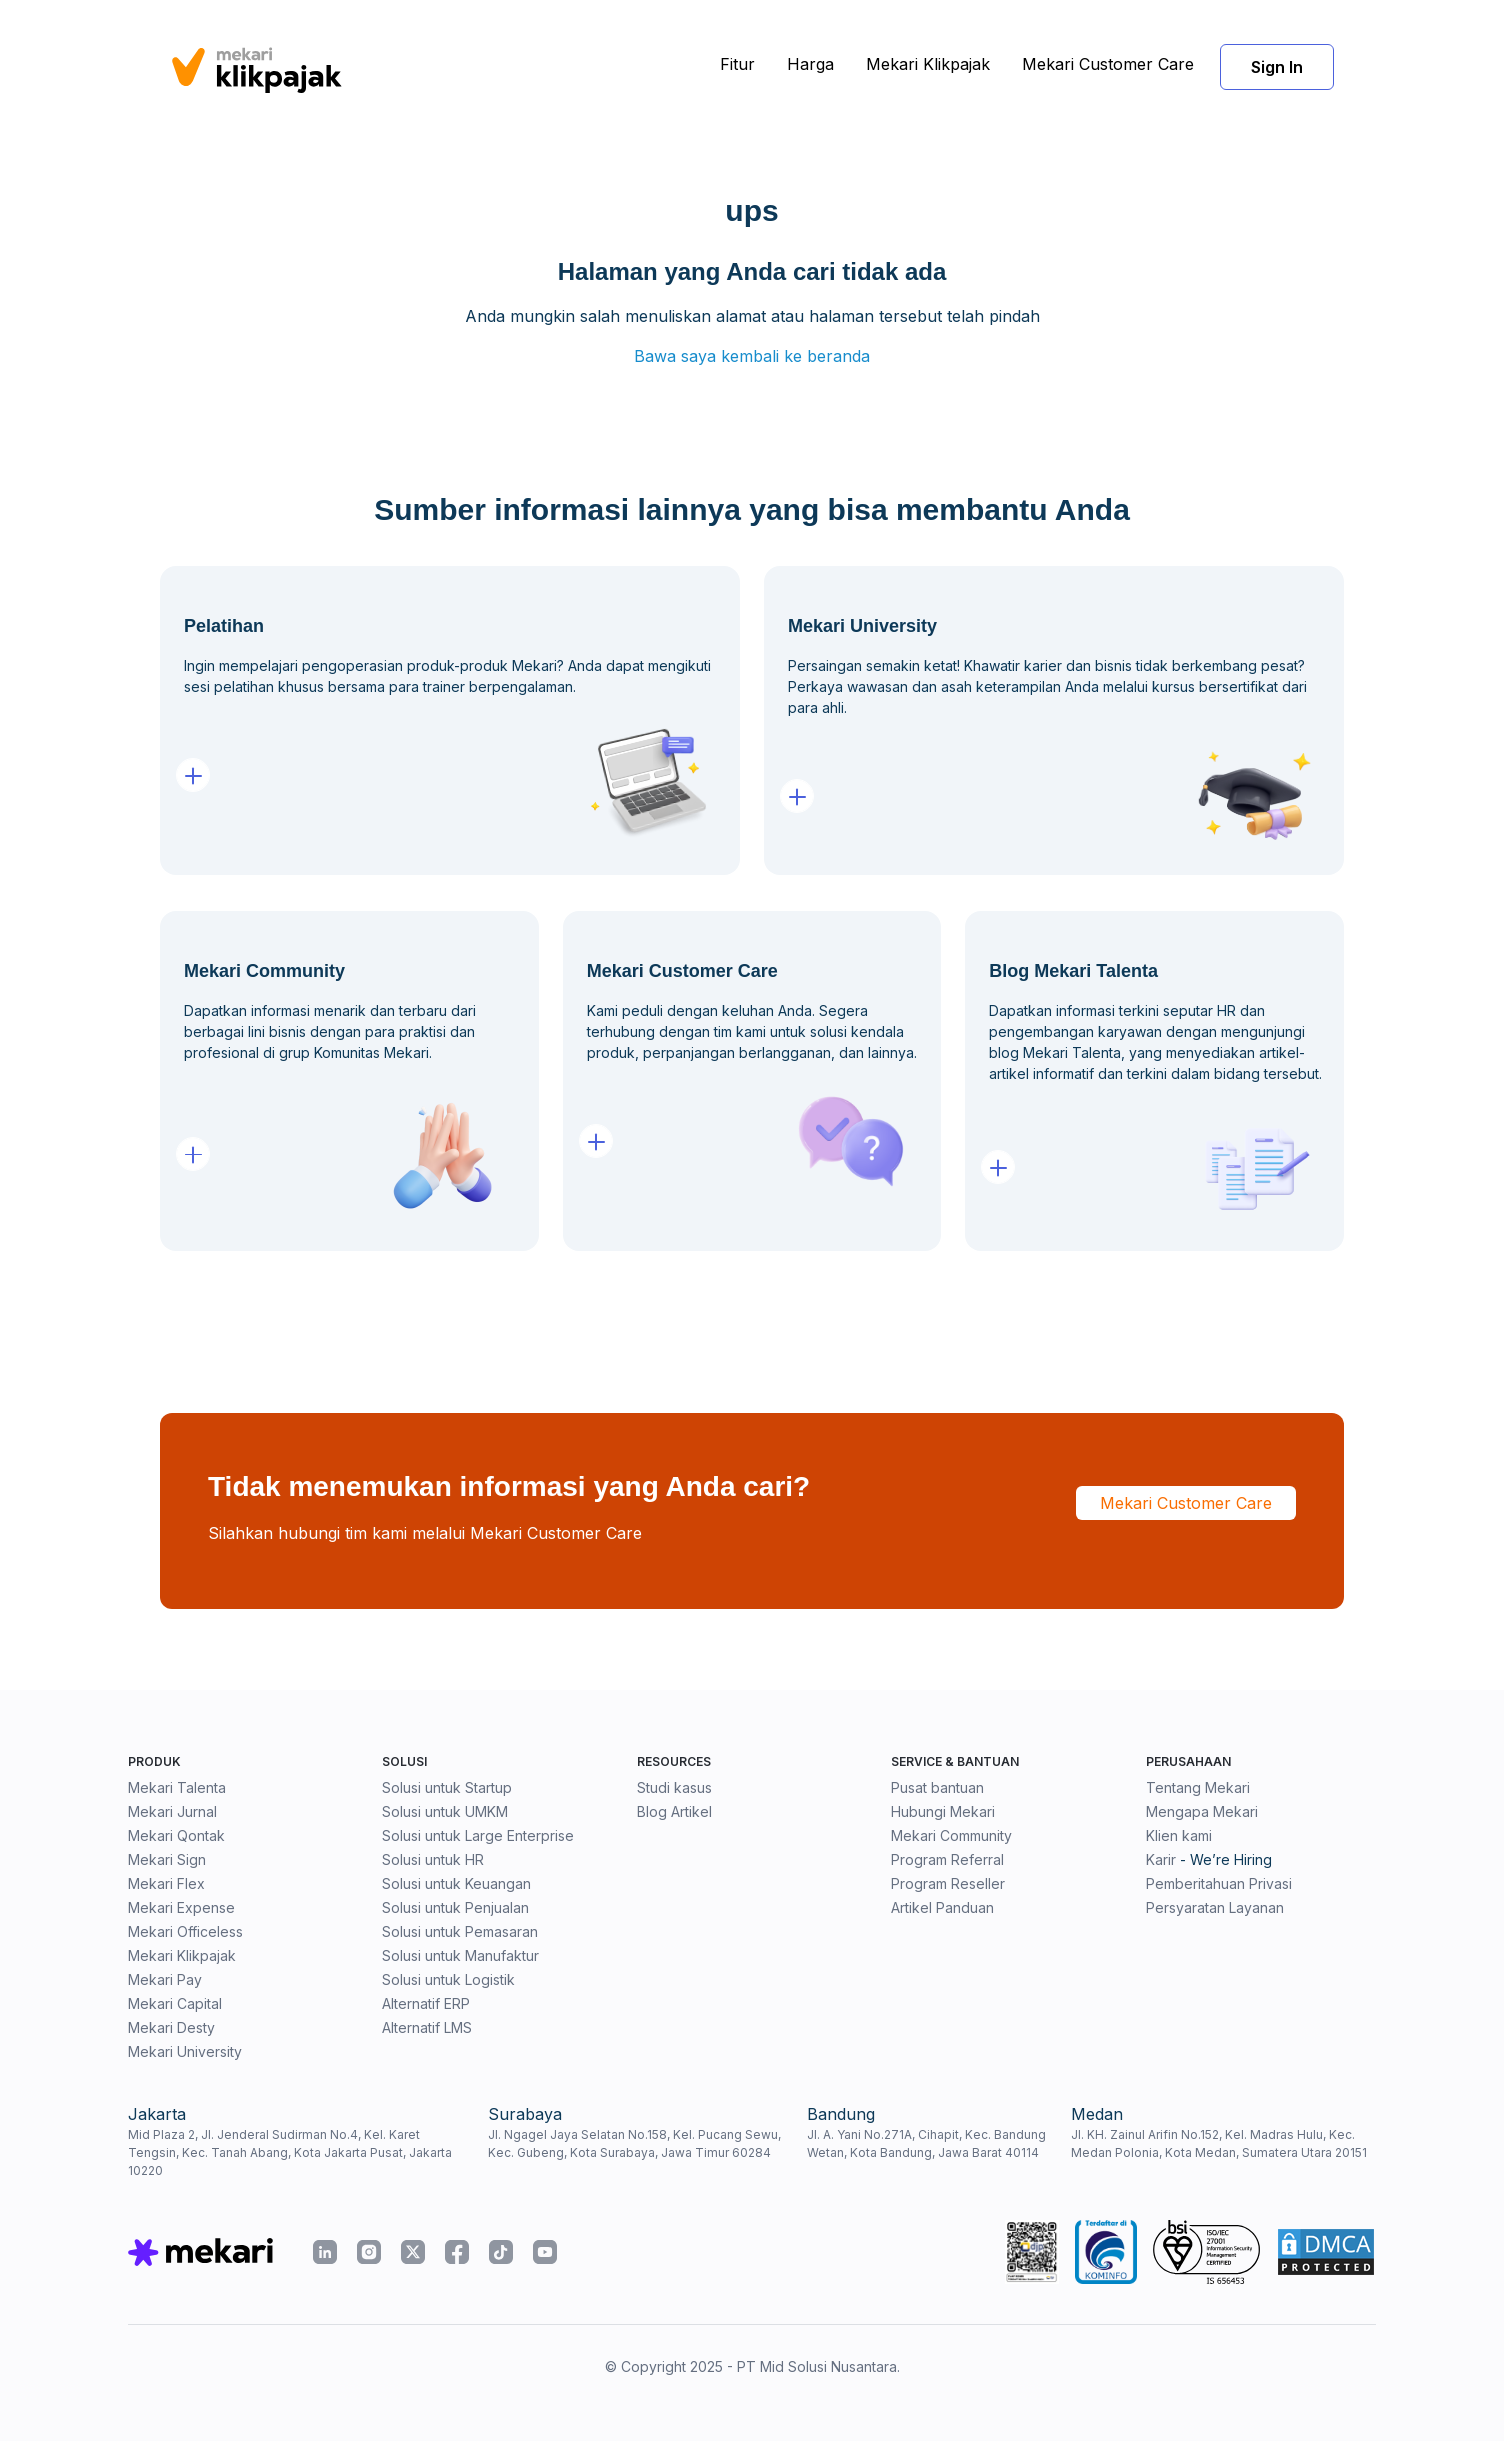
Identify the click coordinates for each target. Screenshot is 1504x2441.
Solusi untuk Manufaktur (460, 1955)
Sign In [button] (1277, 67)
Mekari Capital (175, 2003)
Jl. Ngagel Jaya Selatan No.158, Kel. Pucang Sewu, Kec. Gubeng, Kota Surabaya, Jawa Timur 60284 (634, 2143)
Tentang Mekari (1198, 1787)
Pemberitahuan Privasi (1219, 1883)
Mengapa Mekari (1202, 1811)
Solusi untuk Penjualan (455, 1907)
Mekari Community (951, 1835)
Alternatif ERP (426, 2003)
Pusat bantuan (937, 1787)
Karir (1161, 1859)
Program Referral (947, 1859)
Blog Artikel (674, 1811)
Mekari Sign (167, 1859)
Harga (810, 64)
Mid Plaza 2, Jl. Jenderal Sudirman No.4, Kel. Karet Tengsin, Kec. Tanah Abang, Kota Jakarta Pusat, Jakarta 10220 (290, 2152)
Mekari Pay (165, 1979)
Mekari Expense (181, 1907)
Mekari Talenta (177, 1787)
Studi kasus (674, 1787)
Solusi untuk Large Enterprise (478, 1835)
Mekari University (185, 2051)
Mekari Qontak (176, 1835)
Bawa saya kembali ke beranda (752, 356)
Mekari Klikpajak (928, 64)
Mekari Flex (166, 1883)
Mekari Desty (171, 2027)
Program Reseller (948, 1883)
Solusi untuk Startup (447, 1787)
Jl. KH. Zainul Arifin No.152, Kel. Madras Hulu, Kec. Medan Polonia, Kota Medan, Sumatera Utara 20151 (1219, 2143)
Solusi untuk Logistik (448, 1979)
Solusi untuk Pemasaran (460, 1931)
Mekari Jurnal (172, 1811)
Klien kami (1179, 1835)
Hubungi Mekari (943, 1811)
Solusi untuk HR (433, 1859)
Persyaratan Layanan (1215, 1907)
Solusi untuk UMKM (445, 1811)
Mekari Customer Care (1108, 64)
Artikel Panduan (942, 1907)
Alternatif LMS (427, 2027)
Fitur (737, 64)
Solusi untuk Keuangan (456, 1883)
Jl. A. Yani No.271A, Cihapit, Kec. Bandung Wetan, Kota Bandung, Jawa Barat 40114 (926, 2143)
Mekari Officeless (185, 1931)
